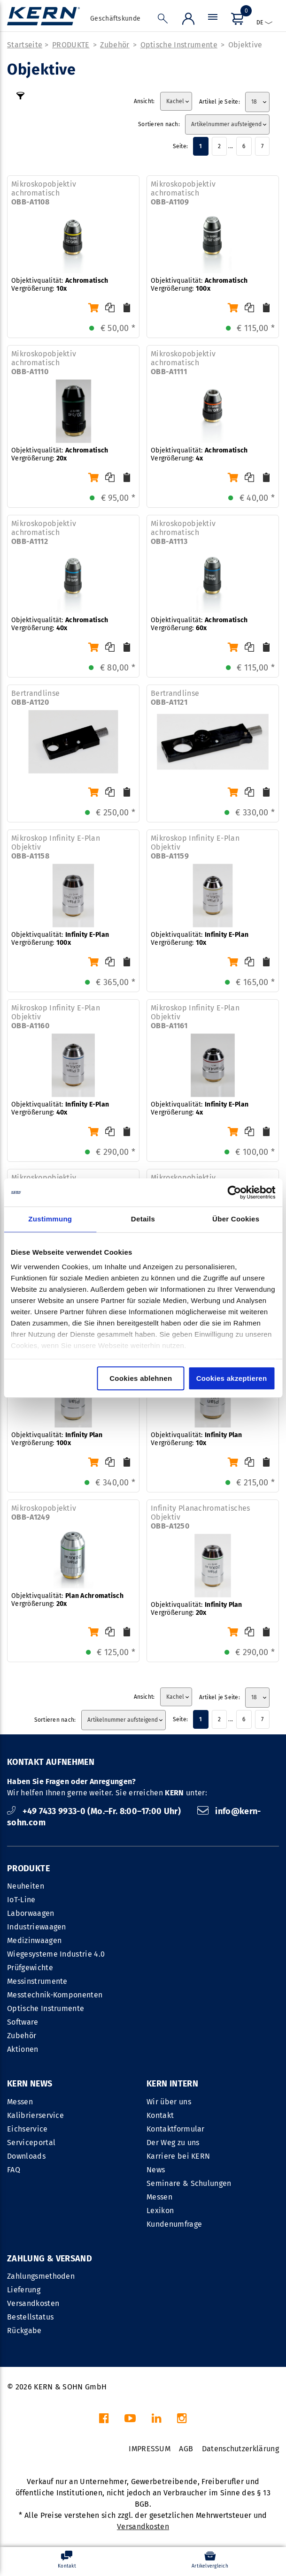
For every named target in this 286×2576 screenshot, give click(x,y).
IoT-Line (21, 1899)
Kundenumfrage (174, 2224)
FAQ (13, 2169)
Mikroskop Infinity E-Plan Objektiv (55, 847)
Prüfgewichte (30, 1967)
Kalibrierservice (35, 2115)
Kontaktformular (176, 2128)
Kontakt (160, 2115)
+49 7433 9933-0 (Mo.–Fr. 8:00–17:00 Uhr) (95, 1811)
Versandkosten (33, 2303)
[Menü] (212, 19)
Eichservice (27, 2128)
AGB (186, 2448)
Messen (20, 2101)
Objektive (245, 44)
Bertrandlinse (35, 698)
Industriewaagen (36, 1926)
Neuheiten (25, 1886)
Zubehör (114, 44)
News (156, 2169)
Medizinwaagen (34, 1940)
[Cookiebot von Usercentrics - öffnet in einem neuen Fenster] (234, 1192)
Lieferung (23, 2289)
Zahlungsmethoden (41, 2276)
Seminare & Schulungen (189, 2183)
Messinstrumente (37, 1981)
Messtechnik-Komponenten (54, 1994)
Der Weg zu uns (173, 2142)
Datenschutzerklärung (240, 2448)
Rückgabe (24, 2330)
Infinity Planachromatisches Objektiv (200, 1517)
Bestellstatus (30, 2316)
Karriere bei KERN (178, 2156)
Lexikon (160, 2210)
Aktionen (23, 2049)
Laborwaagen (30, 1913)
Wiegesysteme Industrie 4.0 (56, 1954)
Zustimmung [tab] (50, 1219)
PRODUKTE (71, 44)
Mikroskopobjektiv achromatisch (43, 193)
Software (23, 2022)
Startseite (24, 44)
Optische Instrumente (178, 44)
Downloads (26, 2156)
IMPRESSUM (149, 2448)
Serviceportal (31, 2142)
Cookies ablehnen (140, 1378)
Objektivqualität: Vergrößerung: (59, 285)
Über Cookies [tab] (235, 1219)
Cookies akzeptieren (231, 1378)
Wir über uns (169, 2101)
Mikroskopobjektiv (43, 1512)
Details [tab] (143, 1219)
